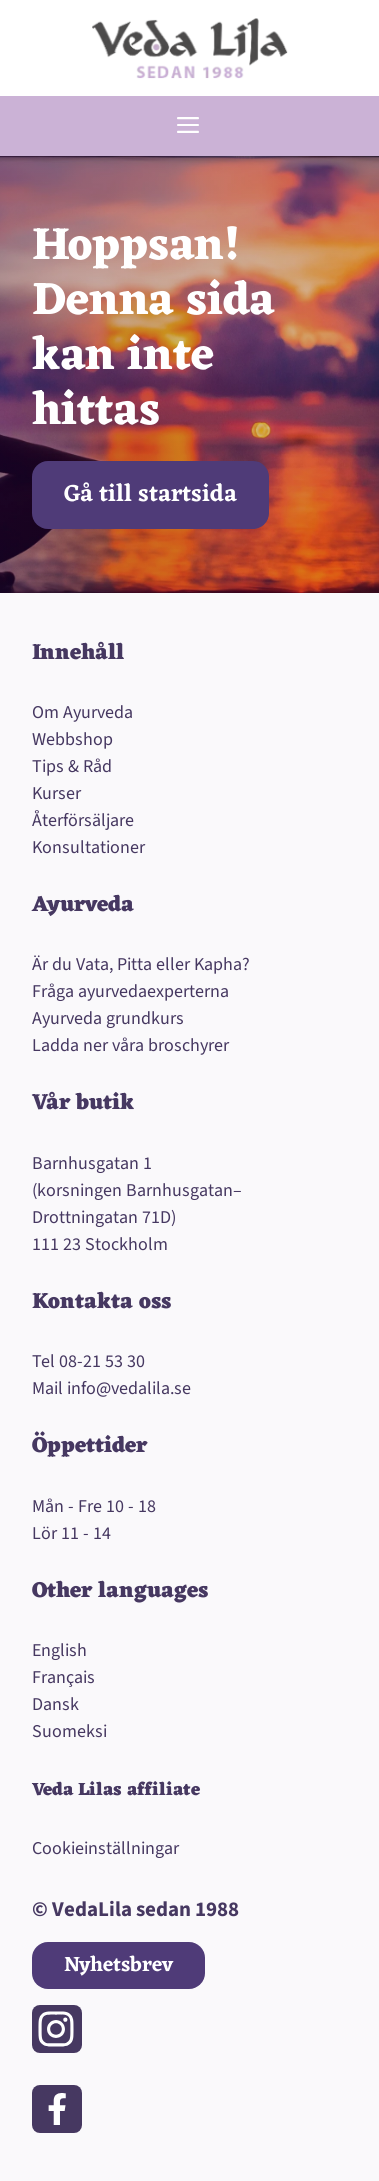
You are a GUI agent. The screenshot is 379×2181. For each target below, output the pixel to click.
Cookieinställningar (105, 1848)
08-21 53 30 (102, 1361)
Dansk (55, 1704)
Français (63, 1677)
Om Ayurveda (82, 712)
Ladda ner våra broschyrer (130, 1045)
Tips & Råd (72, 766)
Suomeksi (69, 1731)
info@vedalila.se (129, 1388)
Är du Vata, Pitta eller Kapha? (141, 964)
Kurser (56, 793)
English (59, 1650)
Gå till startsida (150, 495)
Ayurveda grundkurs (108, 1018)
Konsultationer (88, 847)
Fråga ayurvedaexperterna (130, 991)
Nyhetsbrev (118, 1965)
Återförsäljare (83, 820)
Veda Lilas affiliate (116, 1790)
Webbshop (72, 739)
